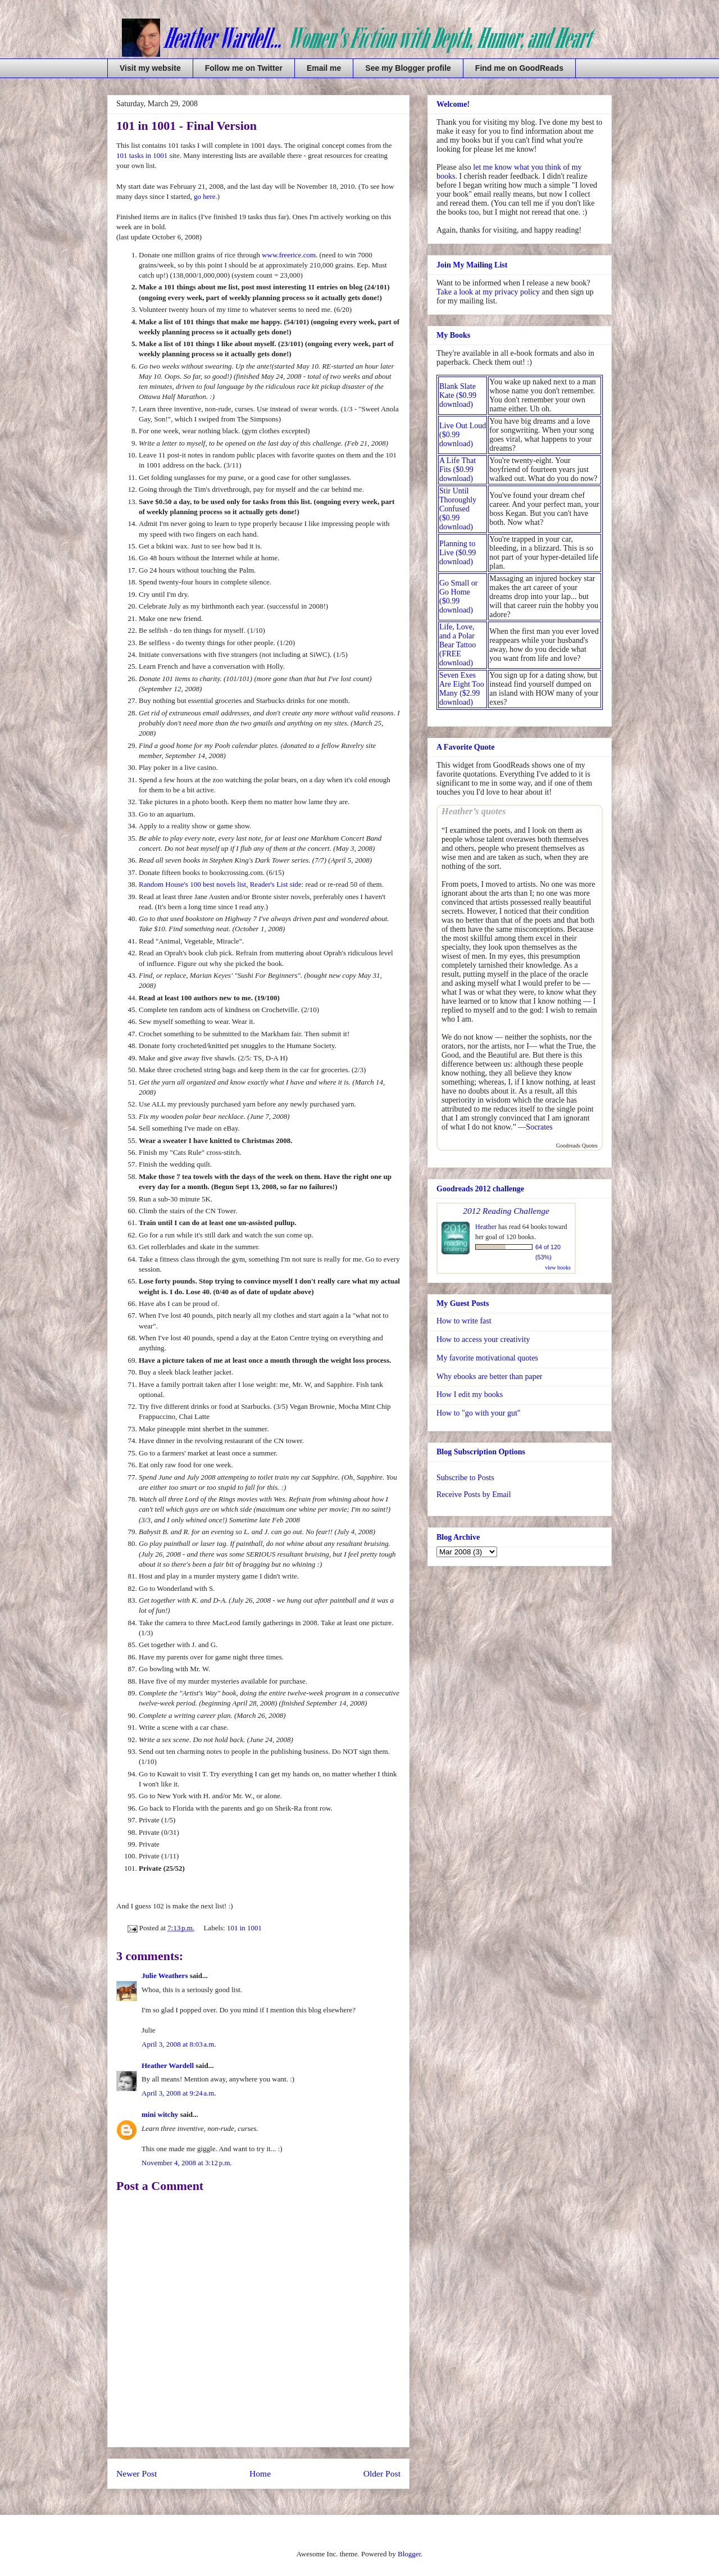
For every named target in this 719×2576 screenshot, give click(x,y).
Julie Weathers (165, 1975)
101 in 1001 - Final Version (186, 126)
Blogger (409, 2554)
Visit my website (150, 68)
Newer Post (136, 2473)
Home (260, 2473)
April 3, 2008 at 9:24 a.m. (179, 2093)
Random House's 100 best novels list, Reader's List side (220, 884)
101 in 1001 (244, 1928)
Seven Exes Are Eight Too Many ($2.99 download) (461, 688)
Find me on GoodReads (519, 68)
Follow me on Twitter (244, 68)
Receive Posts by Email (473, 1494)
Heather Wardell (168, 2065)
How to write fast (464, 1321)
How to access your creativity (483, 1339)
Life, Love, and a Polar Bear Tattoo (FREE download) (457, 645)
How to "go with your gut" (478, 1413)
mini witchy (160, 2114)
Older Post (382, 2473)
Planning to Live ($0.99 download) (457, 552)
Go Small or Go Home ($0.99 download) (458, 596)
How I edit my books (469, 1394)
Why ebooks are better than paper (489, 1376)
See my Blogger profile (407, 68)
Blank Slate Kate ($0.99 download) (457, 395)
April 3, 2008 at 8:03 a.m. (179, 2044)
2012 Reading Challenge (506, 1211)
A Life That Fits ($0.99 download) (457, 469)
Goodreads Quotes (577, 1145)
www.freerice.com (289, 255)
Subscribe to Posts (465, 1477)
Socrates (539, 1127)
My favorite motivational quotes (487, 1358)
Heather (486, 1227)
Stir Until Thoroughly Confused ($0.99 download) (457, 509)
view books (558, 1267)
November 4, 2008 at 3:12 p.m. (187, 2162)
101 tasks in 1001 (141, 155)
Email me (324, 68)
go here (205, 196)
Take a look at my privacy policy (488, 292)
